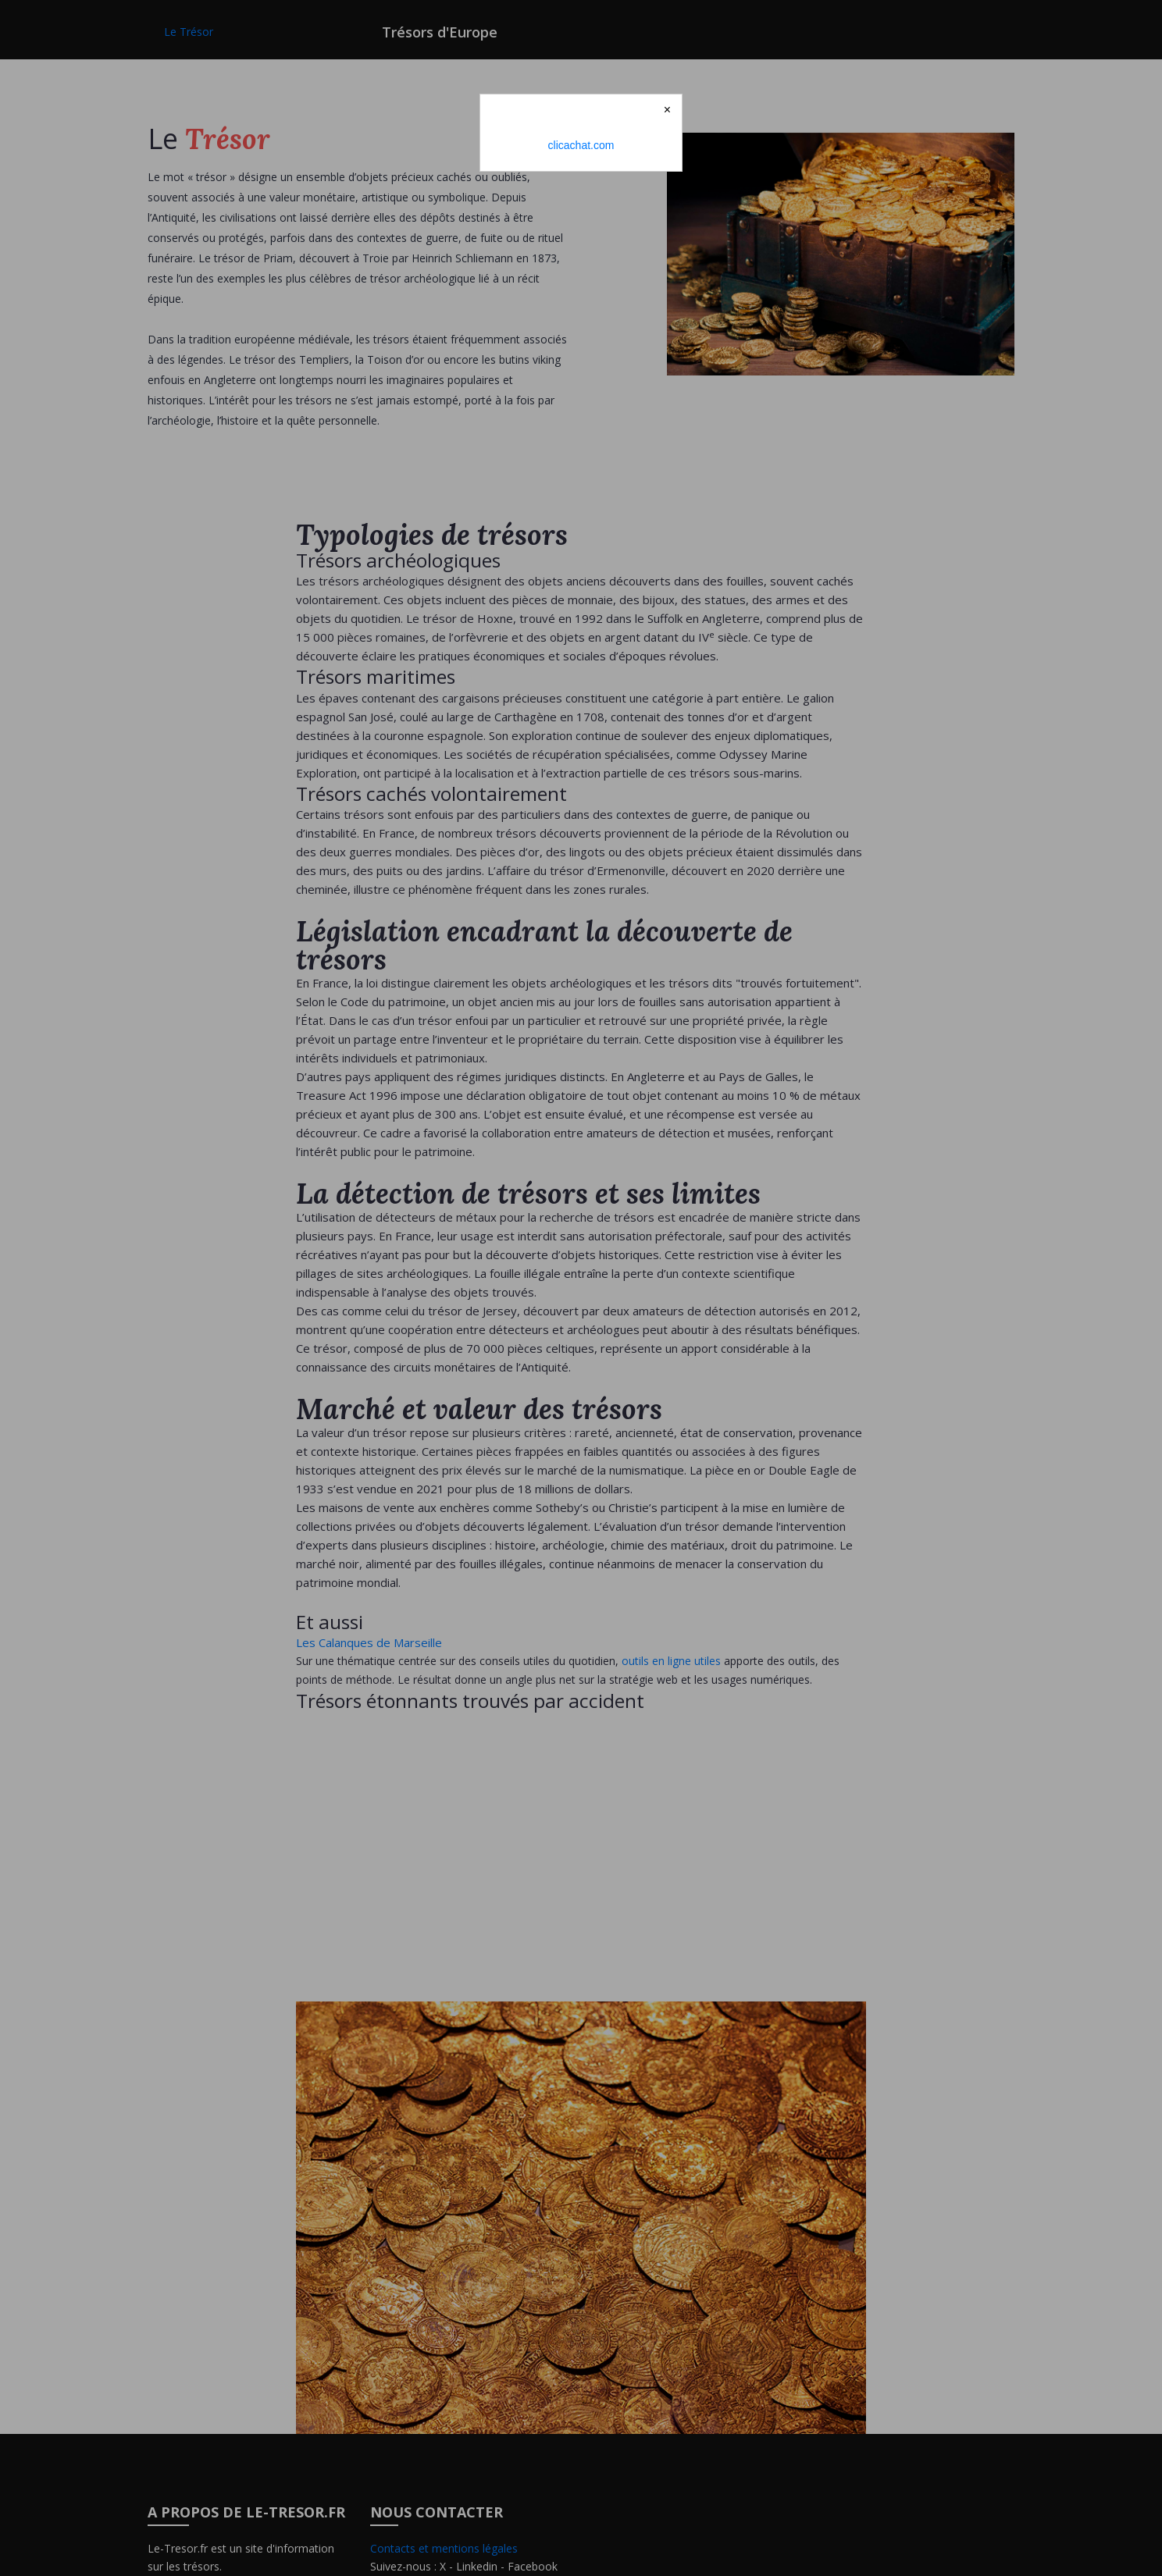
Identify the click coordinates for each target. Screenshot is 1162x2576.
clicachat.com (581, 145)
